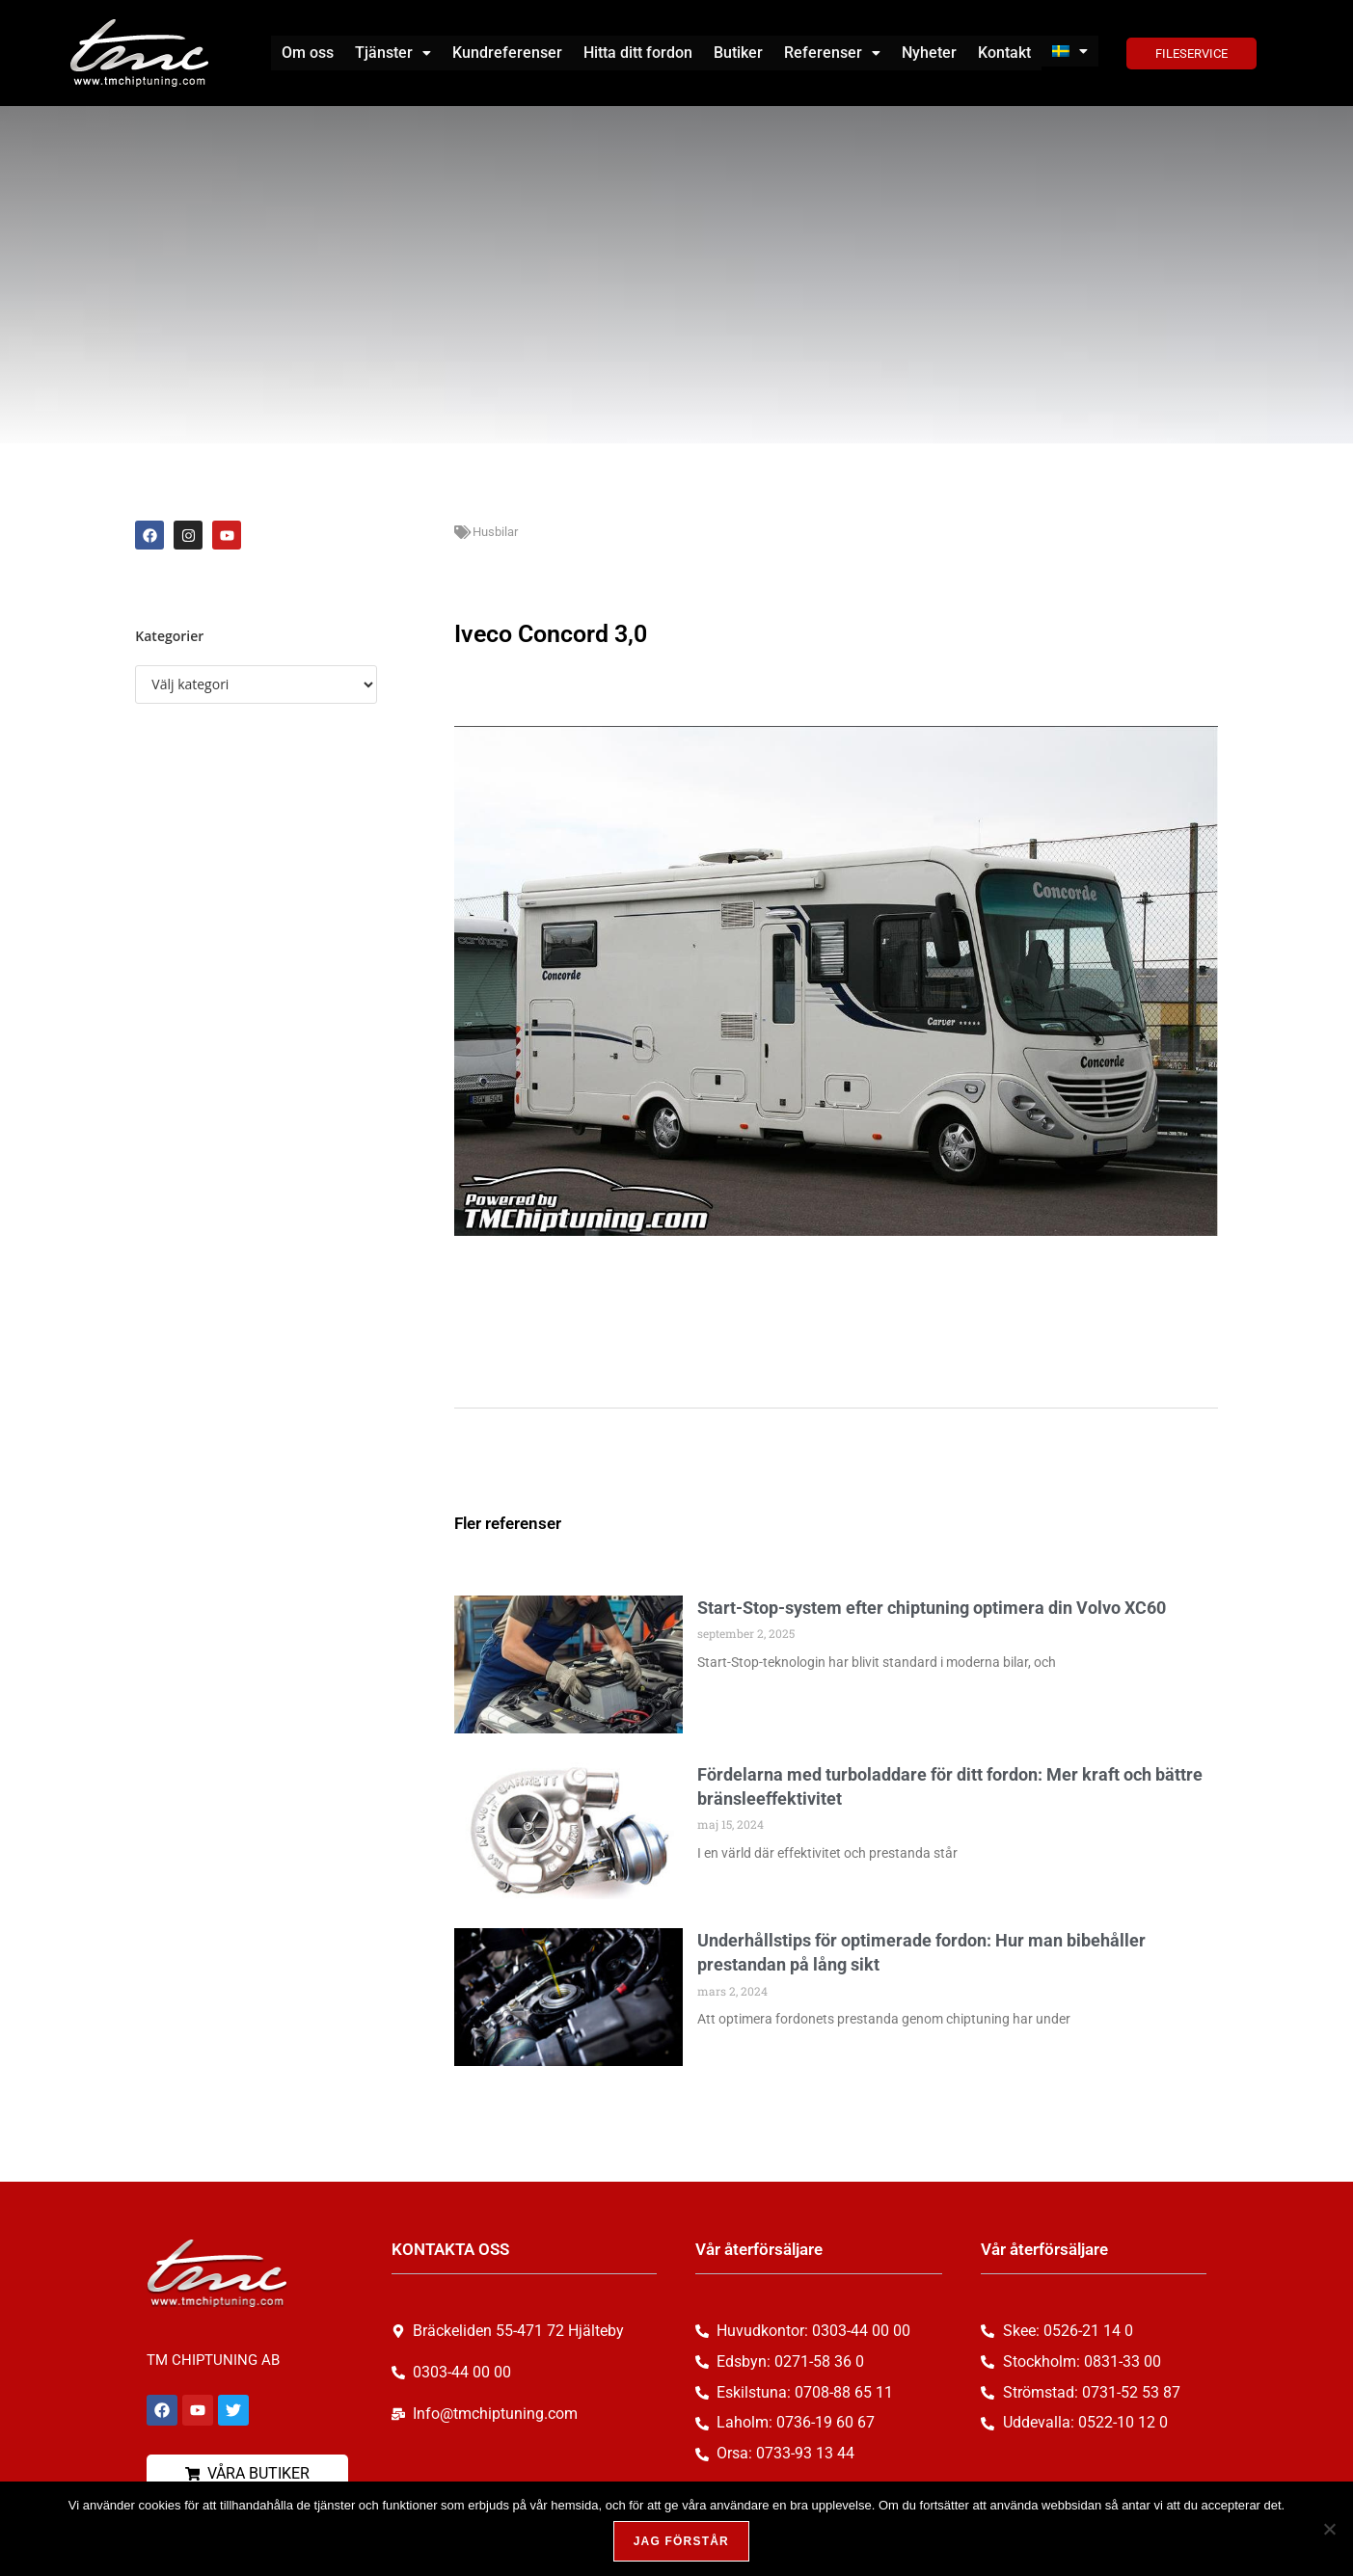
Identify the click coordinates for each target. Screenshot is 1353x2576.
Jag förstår (681, 2541)
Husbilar (495, 531)
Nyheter (929, 52)
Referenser (832, 52)
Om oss (308, 52)
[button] (393, 53)
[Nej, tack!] (1329, 2528)
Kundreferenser (507, 52)
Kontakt (1004, 52)
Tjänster (393, 52)
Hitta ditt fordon (637, 52)
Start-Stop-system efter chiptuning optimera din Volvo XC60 (931, 1607)
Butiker (738, 52)
